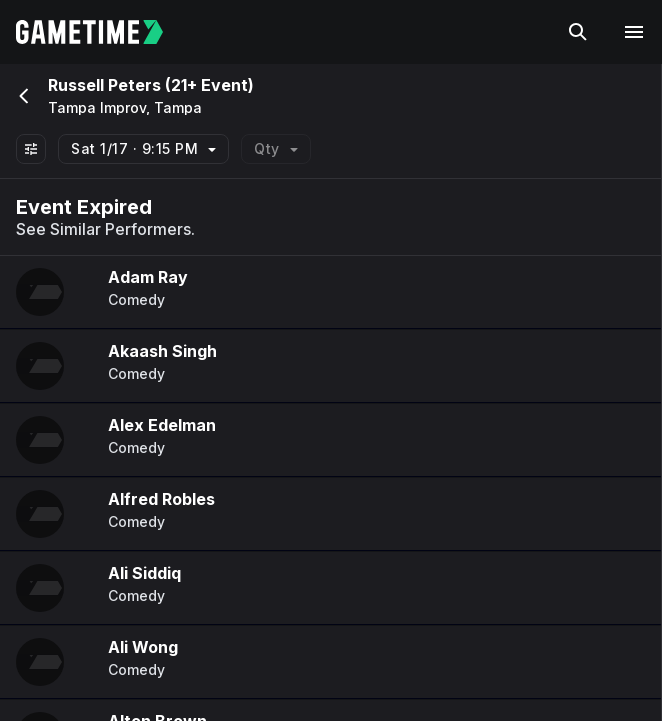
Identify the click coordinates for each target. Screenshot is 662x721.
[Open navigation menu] (634, 32)
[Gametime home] (101, 32)
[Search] (578, 32)
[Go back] (22, 96)
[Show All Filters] (31, 149)
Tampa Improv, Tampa (125, 108)
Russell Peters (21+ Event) (151, 85)
